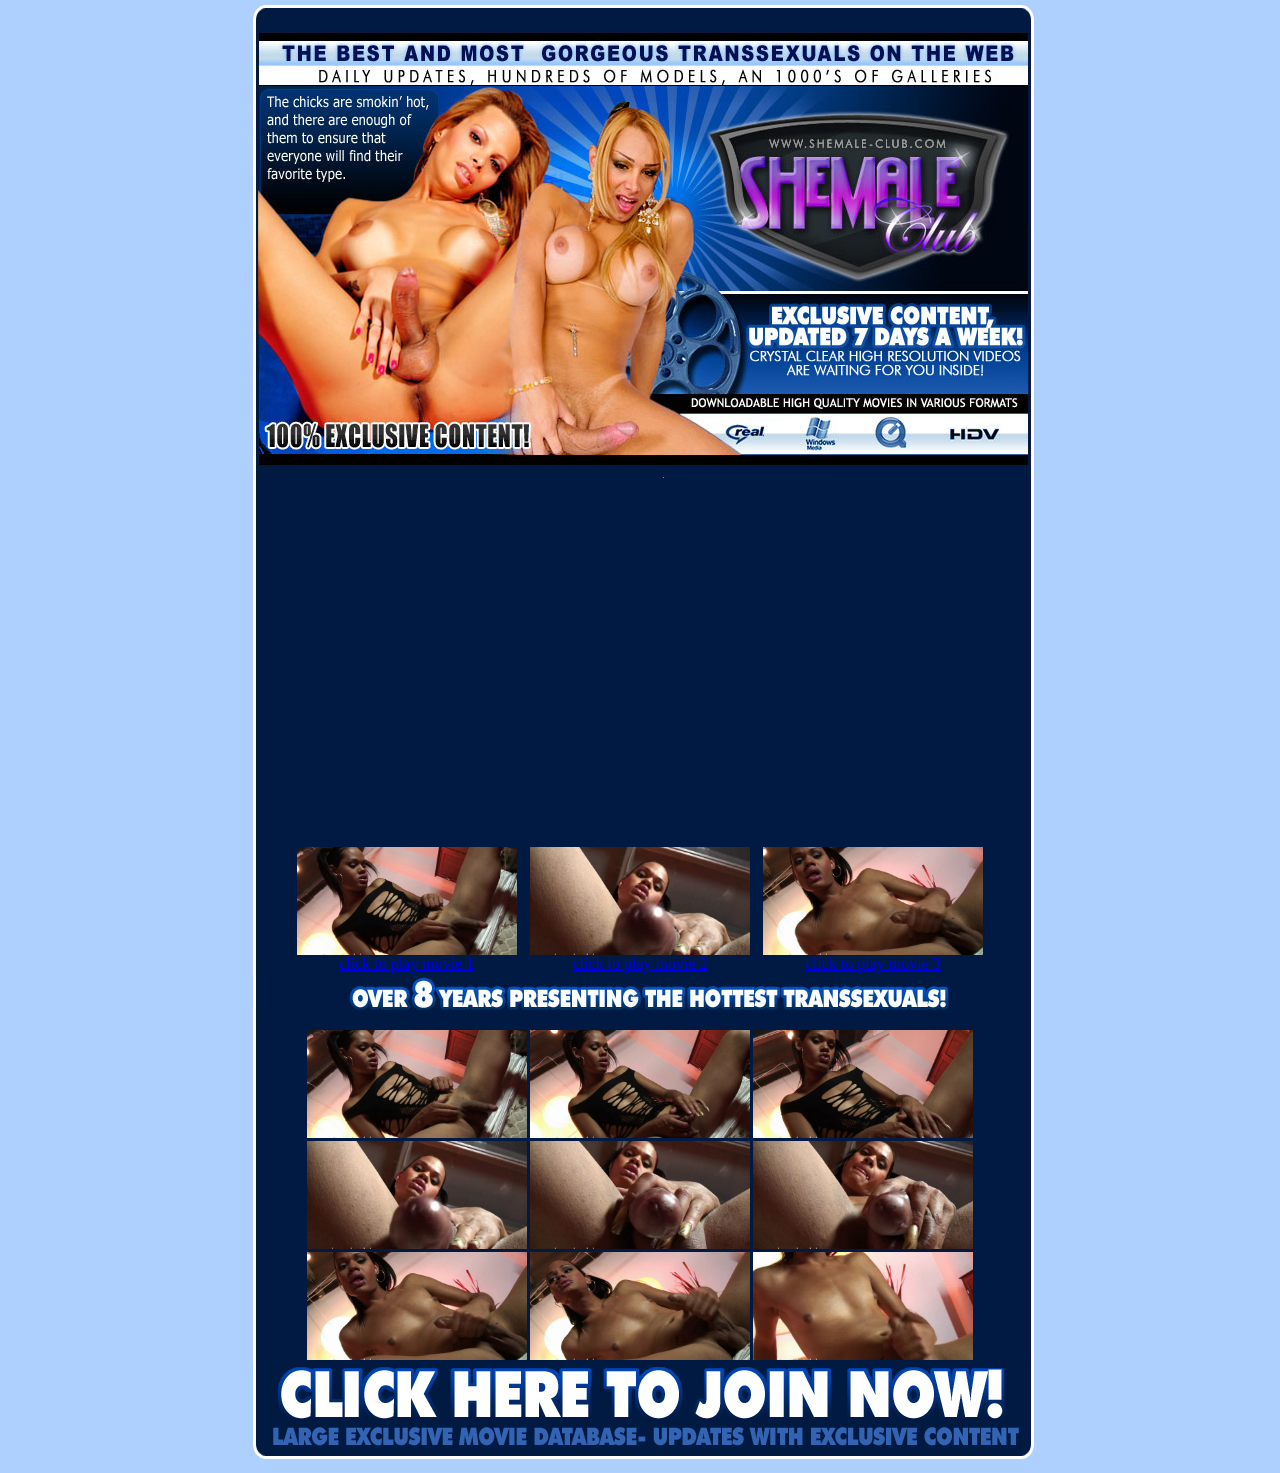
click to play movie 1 (407, 956)
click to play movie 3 (873, 956)
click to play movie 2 (640, 956)
